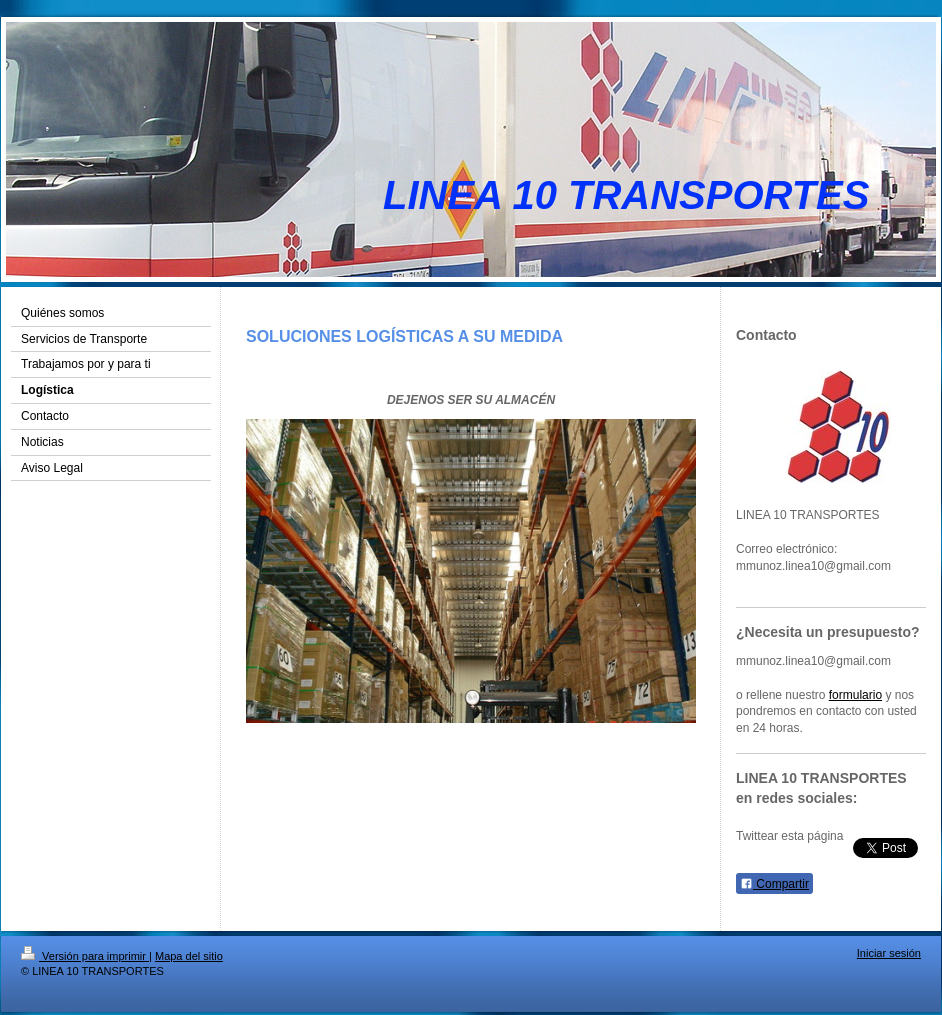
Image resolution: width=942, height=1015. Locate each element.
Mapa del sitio (189, 956)
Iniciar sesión (889, 953)
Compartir (774, 884)
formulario (855, 695)
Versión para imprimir (85, 956)
